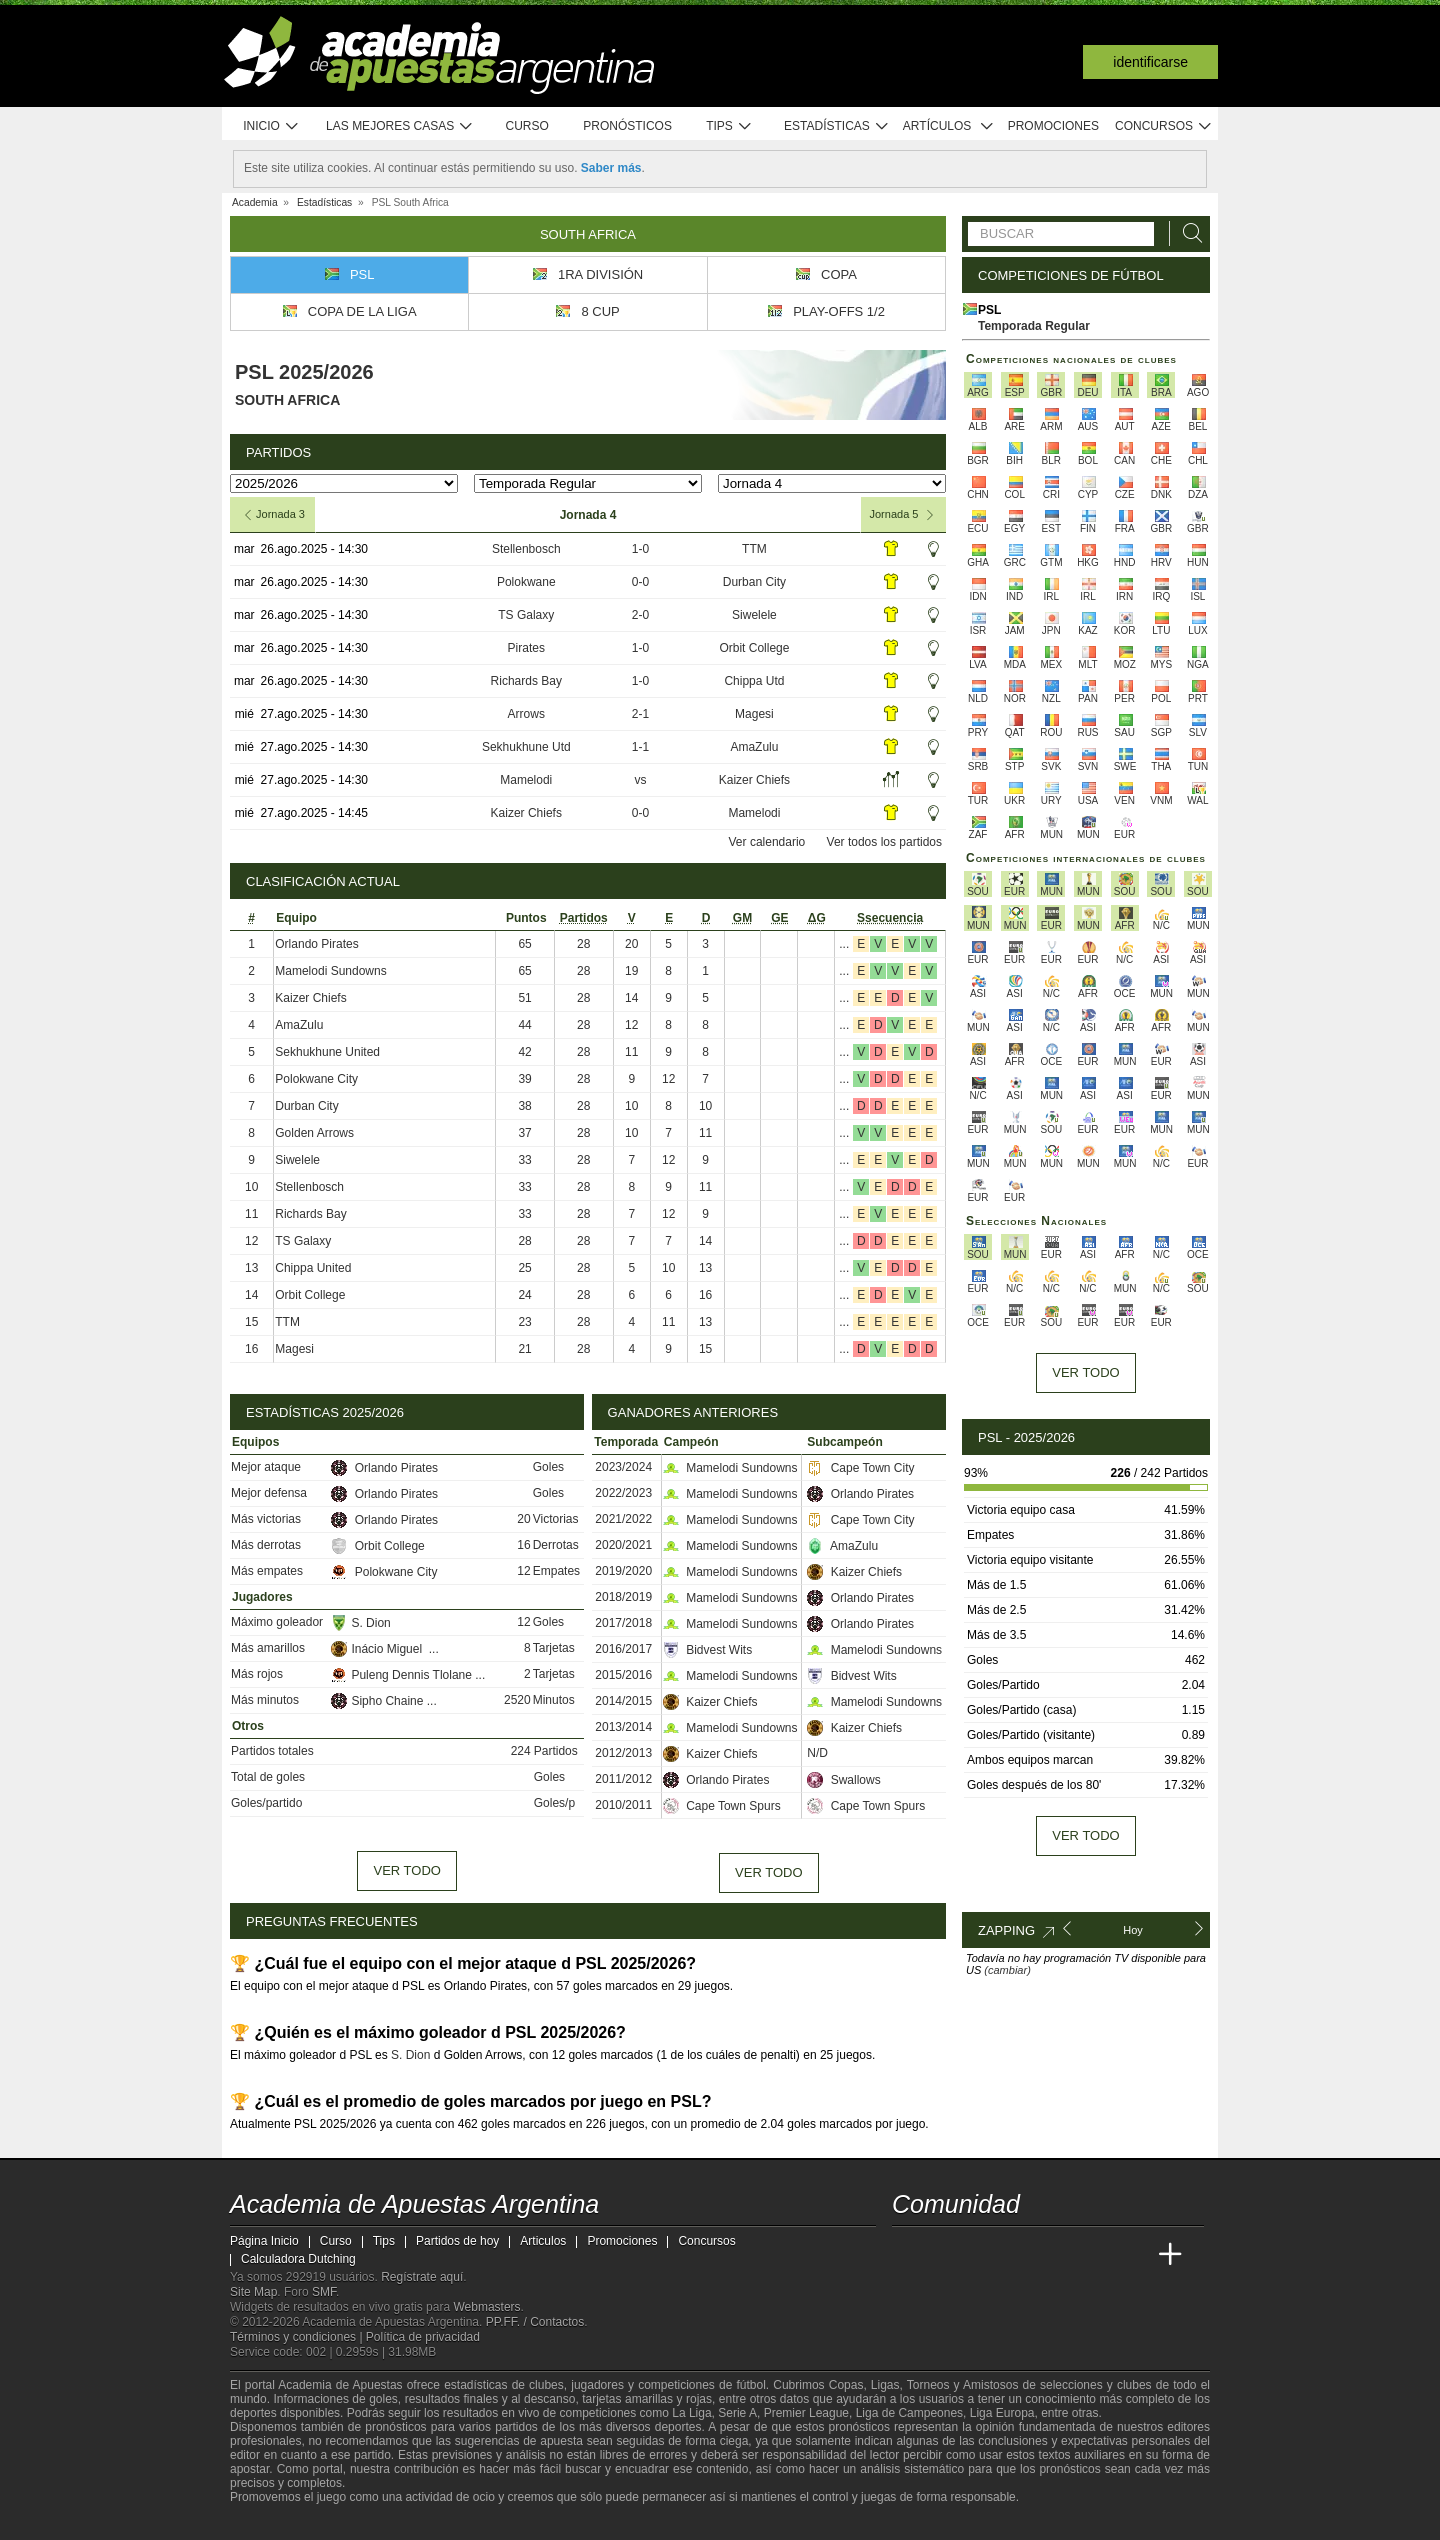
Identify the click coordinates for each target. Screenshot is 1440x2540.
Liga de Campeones (909, 2413)
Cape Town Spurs (722, 1806)
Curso (527, 126)
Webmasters (486, 2307)
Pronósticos (627, 126)
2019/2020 (623, 1571)
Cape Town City (860, 1468)
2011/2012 (623, 1779)
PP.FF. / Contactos (535, 2322)
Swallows (843, 1780)
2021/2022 (623, 1519)
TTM (754, 549)
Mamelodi (526, 780)
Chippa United (313, 1268)
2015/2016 (623, 1675)
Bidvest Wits (707, 1650)
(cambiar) (1007, 1970)
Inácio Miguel (379, 1649)
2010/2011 (623, 1805)
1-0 (640, 549)
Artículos (948, 126)
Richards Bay (526, 681)
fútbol (750, 2385)
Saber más (611, 168)
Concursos (1164, 126)
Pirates (526, 648)
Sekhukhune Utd (526, 747)
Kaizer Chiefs (754, 780)
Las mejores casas (400, 126)
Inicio (271, 126)
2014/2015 (623, 1701)
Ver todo (406, 1870)
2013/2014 (623, 1727)
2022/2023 (623, 1493)
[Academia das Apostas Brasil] (984, 2255)
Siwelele (754, 615)
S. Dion (360, 1623)
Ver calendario (767, 842)
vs (640, 780)
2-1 (640, 714)
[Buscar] (1187, 233)
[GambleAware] (281, 2523)
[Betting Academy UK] (1133, 2255)
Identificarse (1150, 62)
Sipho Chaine (378, 1701)
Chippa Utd (754, 681)
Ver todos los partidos (884, 842)
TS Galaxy (526, 615)
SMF (324, 2292)
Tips (729, 126)
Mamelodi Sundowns (330, 971)
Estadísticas (836, 126)
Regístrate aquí (422, 2277)
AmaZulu (754, 747)
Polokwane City (316, 1079)
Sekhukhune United (327, 1052)
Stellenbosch (526, 549)
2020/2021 (623, 1545)
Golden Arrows (314, 1133)
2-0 (640, 615)
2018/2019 (623, 1597)
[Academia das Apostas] (946, 2255)
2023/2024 (623, 1467)
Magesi (754, 714)
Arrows (526, 714)
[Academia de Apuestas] (1058, 2255)
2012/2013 (623, 1753)
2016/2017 (623, 1649)
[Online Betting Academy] (1021, 2255)
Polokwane (526, 582)
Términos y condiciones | (298, 2337)
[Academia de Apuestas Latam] (1096, 2255)
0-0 (640, 582)
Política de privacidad (423, 2337)
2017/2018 (623, 1623)
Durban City (754, 582)
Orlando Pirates (316, 944)
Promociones (1053, 126)
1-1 (640, 747)
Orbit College (754, 648)
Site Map (253, 2292)
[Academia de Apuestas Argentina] (909, 2255)
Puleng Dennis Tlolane (403, 1675)
